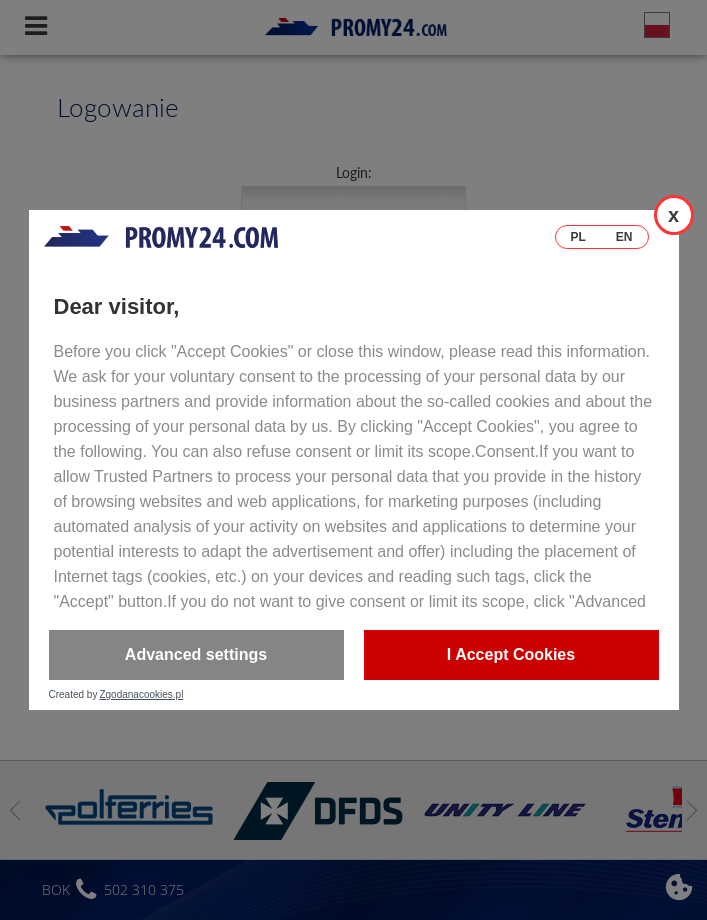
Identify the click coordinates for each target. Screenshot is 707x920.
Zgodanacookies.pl (141, 695)
